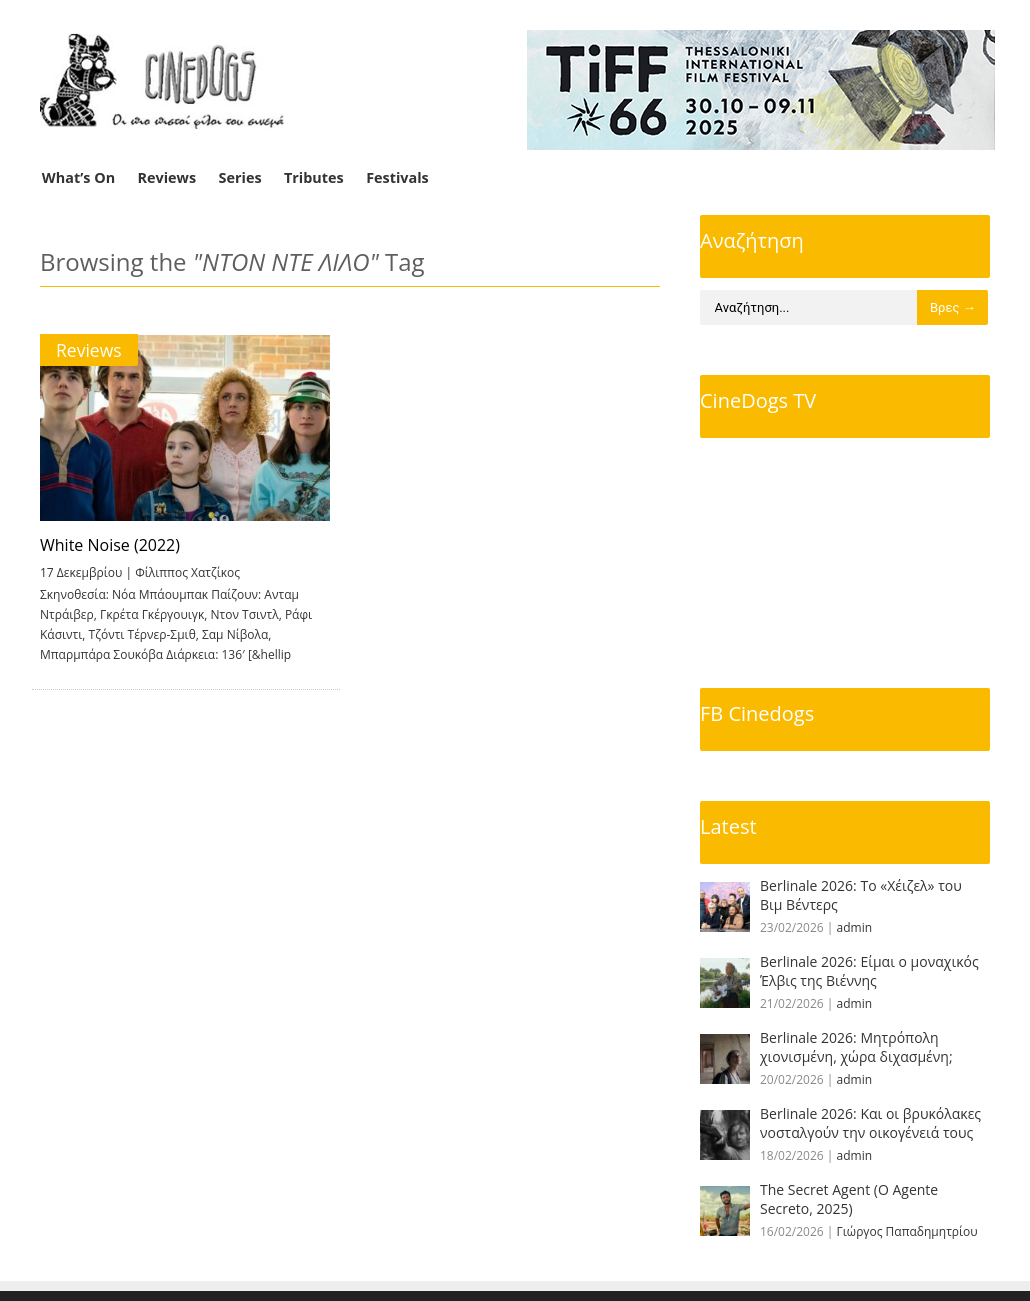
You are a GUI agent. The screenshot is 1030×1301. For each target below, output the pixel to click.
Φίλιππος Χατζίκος (187, 572)
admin (855, 927)
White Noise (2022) (110, 545)
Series (240, 177)
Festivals (397, 177)
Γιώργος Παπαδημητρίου (907, 1231)
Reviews (167, 177)
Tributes (314, 177)
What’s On (78, 177)
